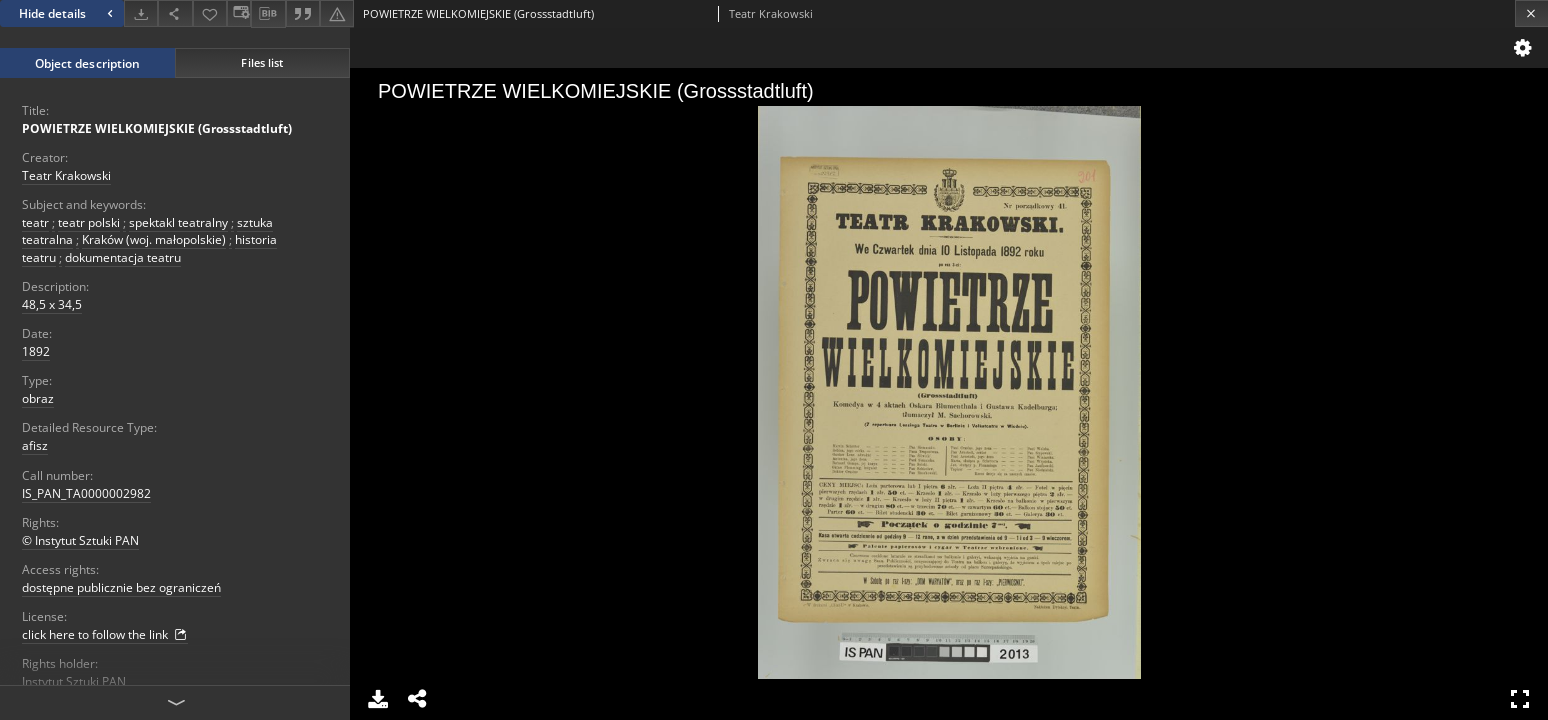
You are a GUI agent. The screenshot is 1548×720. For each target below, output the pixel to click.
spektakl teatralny (178, 222)
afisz (35, 445)
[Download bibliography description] (268, 14)
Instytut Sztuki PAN (74, 681)
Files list (262, 62)
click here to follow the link (105, 635)
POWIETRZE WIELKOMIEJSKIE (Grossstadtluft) (157, 128)
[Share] (175, 13)
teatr (35, 222)
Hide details (68, 13)
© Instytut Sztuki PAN (80, 540)
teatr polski (89, 222)
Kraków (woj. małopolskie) (154, 239)
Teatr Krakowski (66, 175)
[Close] (1531, 13)
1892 (36, 351)
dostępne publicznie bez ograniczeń (121, 587)
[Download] (141, 13)
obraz (38, 398)
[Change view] (239, 13)
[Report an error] (337, 13)
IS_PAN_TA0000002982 (86, 493)
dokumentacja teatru (123, 257)
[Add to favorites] (210, 13)
